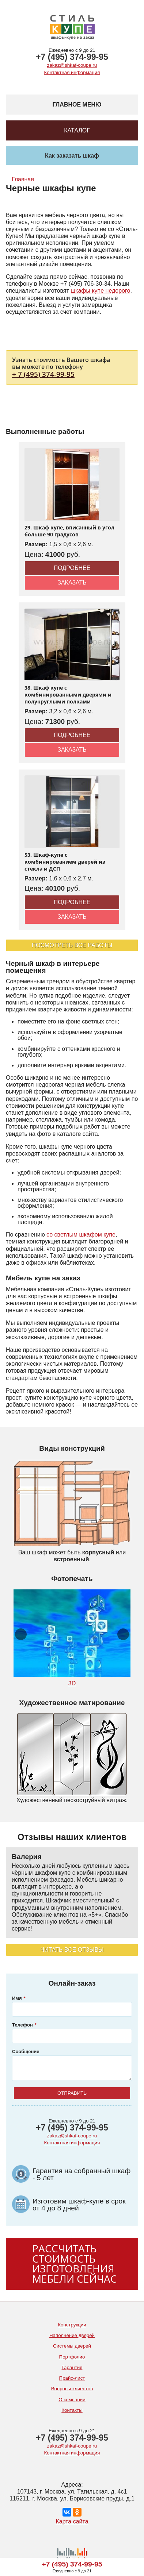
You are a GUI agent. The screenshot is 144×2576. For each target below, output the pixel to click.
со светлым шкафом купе (80, 1234)
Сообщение (25, 2051)
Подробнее (72, 568)
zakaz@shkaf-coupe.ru (72, 65)
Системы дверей (72, 2346)
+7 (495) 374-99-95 (72, 57)
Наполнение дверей (72, 2335)
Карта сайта (72, 2521)
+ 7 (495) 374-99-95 (43, 374)
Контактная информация (72, 72)
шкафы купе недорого (100, 291)
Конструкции (72, 2325)
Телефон (22, 2024)
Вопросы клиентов (72, 2388)
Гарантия (72, 2367)
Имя (17, 1998)
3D (72, 1683)
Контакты (72, 2410)
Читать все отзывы (71, 1950)
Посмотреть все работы (72, 945)
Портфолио (72, 2357)
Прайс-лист (72, 2378)
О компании (71, 2399)
